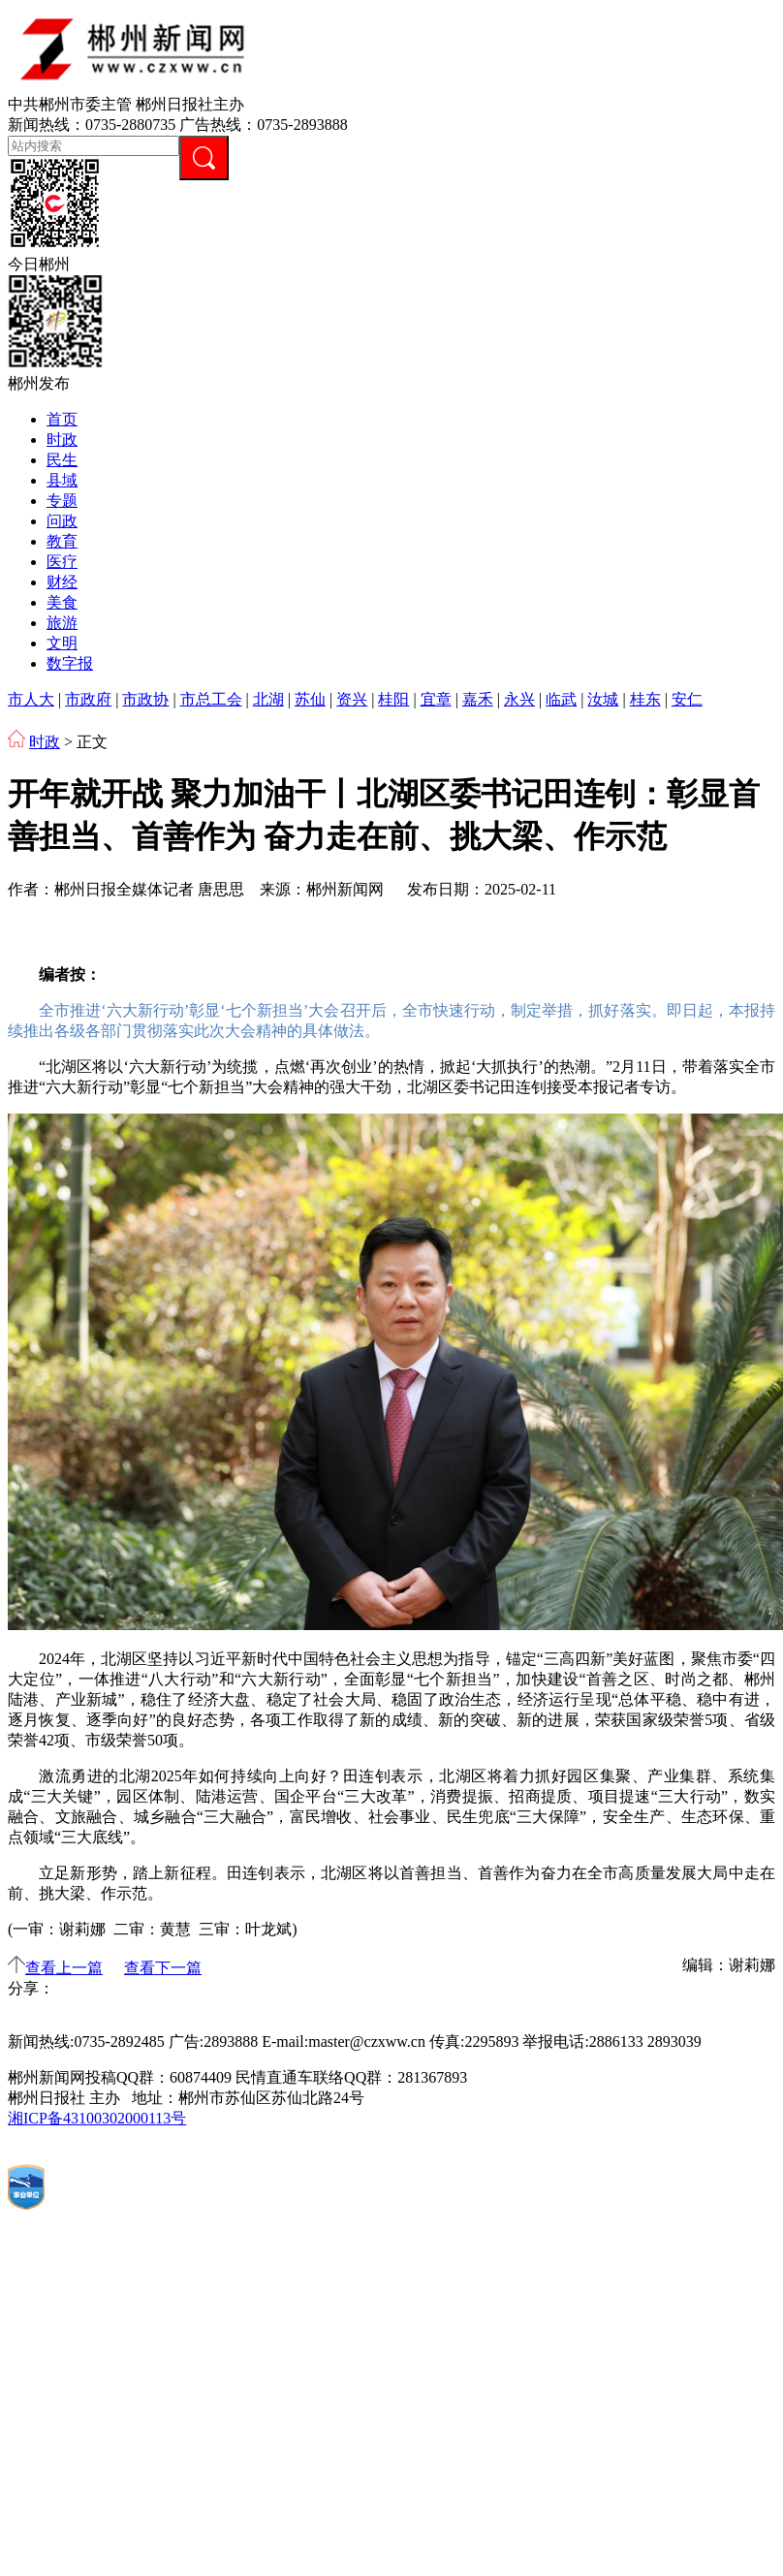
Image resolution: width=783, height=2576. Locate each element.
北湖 (268, 699)
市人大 (31, 699)
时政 (62, 439)
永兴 (519, 699)
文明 (62, 643)
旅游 (62, 622)
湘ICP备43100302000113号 (97, 2118)
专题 (62, 500)
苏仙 (310, 699)
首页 (62, 419)
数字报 (70, 663)
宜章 (436, 699)
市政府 (88, 699)
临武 (561, 699)
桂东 (645, 699)
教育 (62, 541)
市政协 (145, 699)
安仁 (687, 699)
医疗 (62, 561)
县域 (62, 480)
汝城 (602, 699)
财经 (62, 582)
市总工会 (211, 699)
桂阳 (393, 699)
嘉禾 (477, 699)
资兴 (351, 699)
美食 (62, 602)
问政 (62, 521)
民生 (62, 460)
